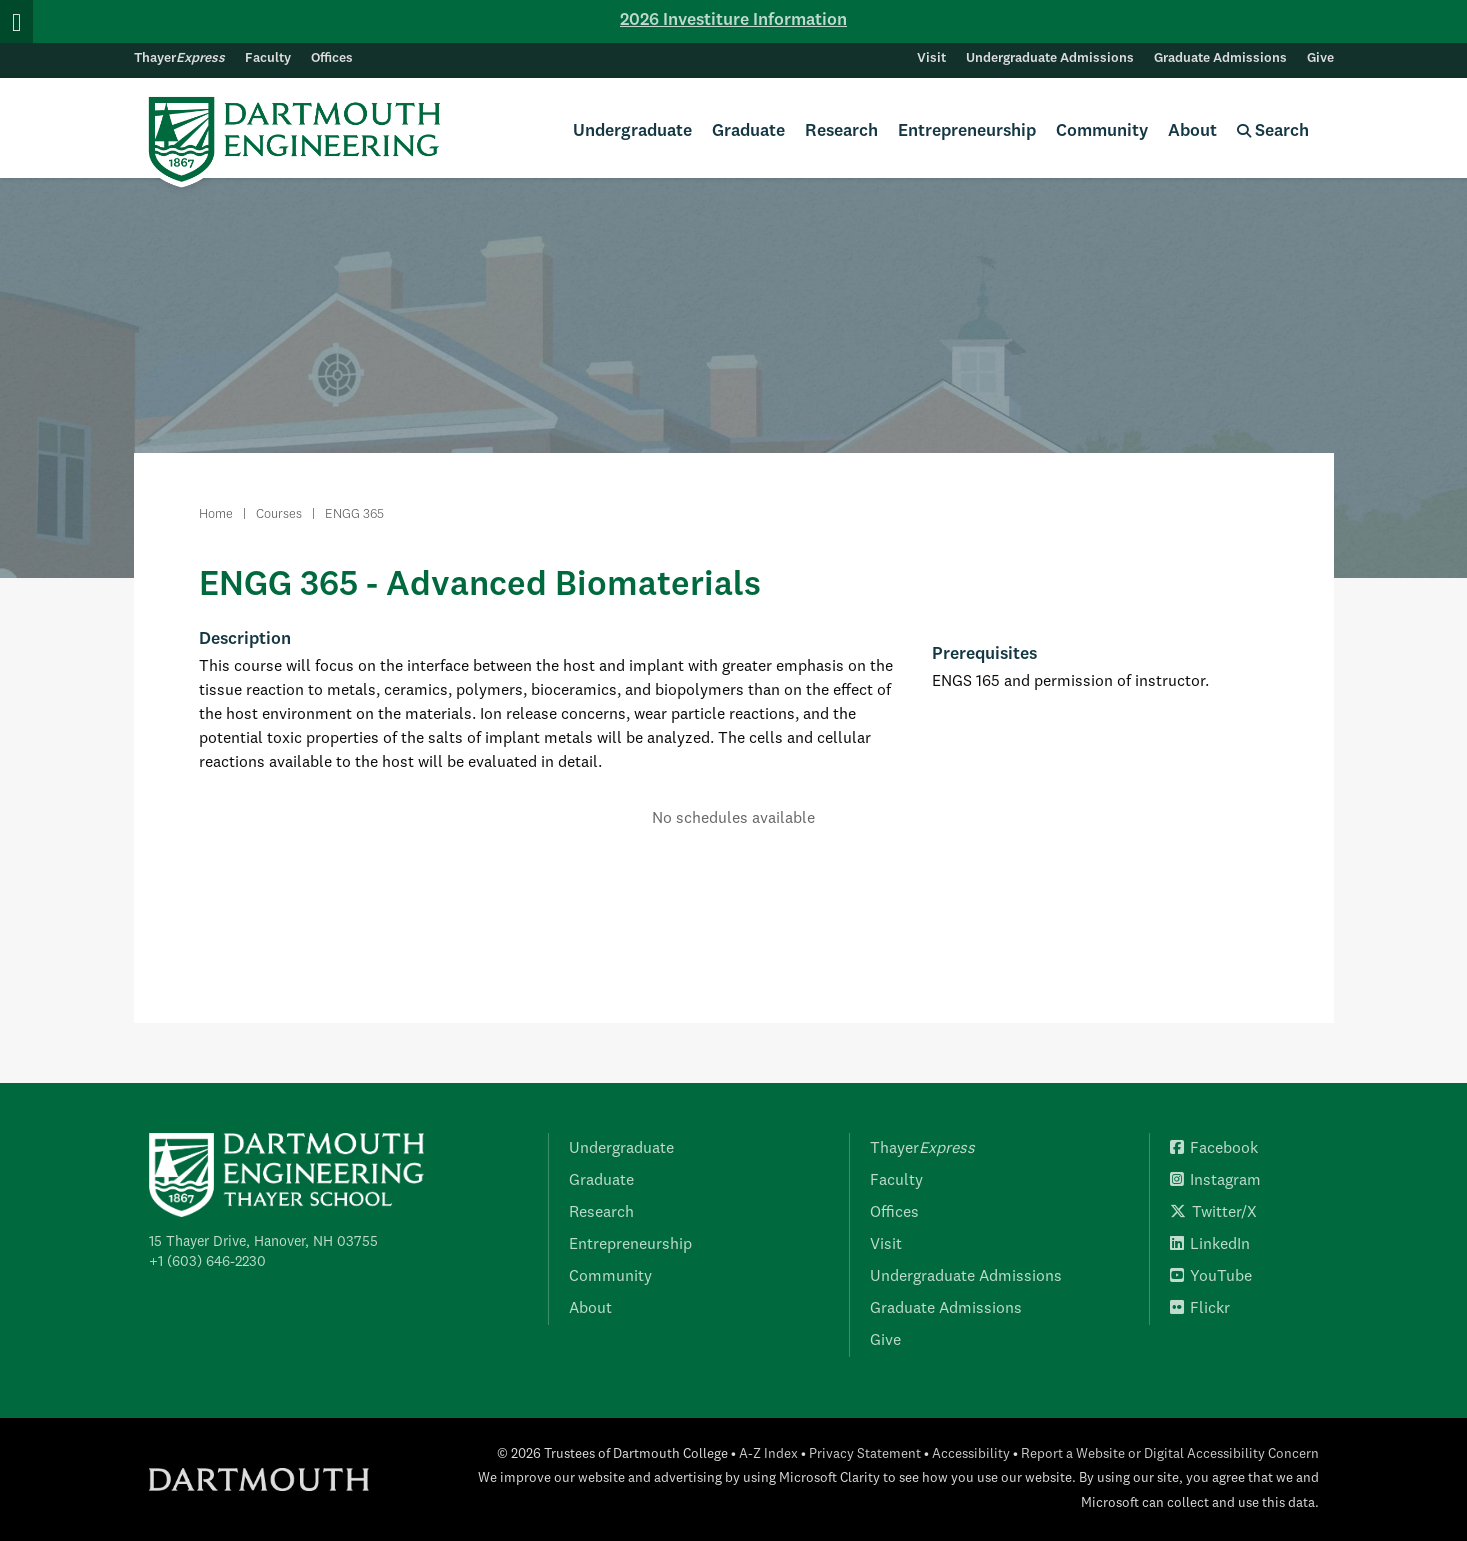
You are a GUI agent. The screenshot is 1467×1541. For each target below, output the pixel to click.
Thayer (179, 58)
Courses (279, 514)
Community (1102, 131)
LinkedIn (1210, 1245)
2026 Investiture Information (733, 20)
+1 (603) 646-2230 (207, 1262)
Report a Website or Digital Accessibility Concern (1170, 1454)
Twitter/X (1213, 1213)
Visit (931, 58)
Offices (332, 58)
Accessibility (971, 1454)
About (1192, 131)
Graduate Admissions (1220, 58)
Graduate (748, 131)
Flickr (1200, 1309)
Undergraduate (632, 131)
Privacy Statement (865, 1454)
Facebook (1214, 1149)
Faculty (268, 58)
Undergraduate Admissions (1050, 58)
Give (1320, 58)
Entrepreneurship (967, 131)
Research (841, 131)
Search (1273, 131)
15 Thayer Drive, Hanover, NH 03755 (263, 1242)
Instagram (1215, 1181)
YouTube (1211, 1277)
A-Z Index (768, 1454)
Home (216, 514)
